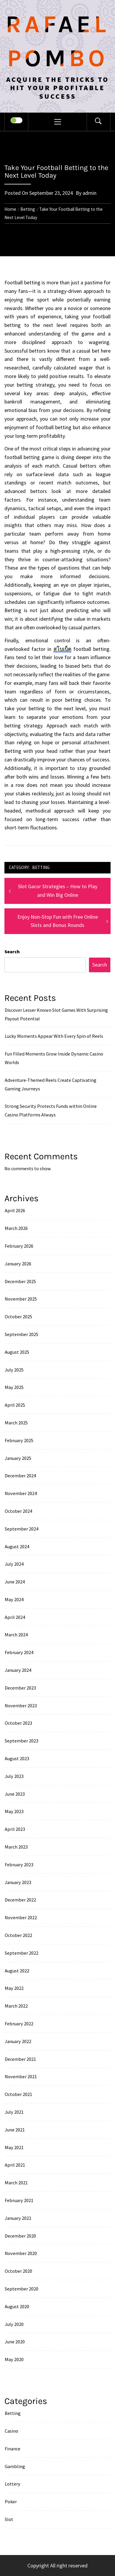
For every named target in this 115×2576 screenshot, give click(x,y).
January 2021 (18, 2218)
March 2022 (16, 2006)
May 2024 (14, 1599)
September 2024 (21, 1529)
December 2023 (20, 1688)
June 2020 (15, 2342)
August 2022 (17, 1971)
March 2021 (16, 2183)
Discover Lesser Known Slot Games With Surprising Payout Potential (56, 1014)
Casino (11, 2431)
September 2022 (21, 1953)
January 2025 (18, 1458)
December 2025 (20, 1281)
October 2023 (18, 1723)
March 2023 (16, 1847)
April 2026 (15, 1210)
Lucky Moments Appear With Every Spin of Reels (54, 1036)
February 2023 (19, 1864)
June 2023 (15, 1794)
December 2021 (20, 2059)
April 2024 (15, 1617)
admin (89, 192)
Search (12, 951)
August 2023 (17, 1758)
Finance (12, 2449)
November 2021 (21, 2076)
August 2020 (17, 2306)
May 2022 (14, 1988)
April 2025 (15, 1405)
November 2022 (21, 1917)
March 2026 (16, 1228)
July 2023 (14, 1776)
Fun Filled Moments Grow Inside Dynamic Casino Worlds (54, 1058)
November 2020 (21, 2253)
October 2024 (18, 1511)
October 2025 (18, 1316)
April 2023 (15, 1829)
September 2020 (21, 2289)
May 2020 (14, 2359)
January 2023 (18, 1882)
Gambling (15, 2466)
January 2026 (18, 1264)
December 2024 (20, 1476)
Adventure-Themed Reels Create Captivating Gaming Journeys (50, 1084)
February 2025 (19, 1440)
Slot (9, 2519)
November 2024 (21, 1493)
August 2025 (17, 1352)
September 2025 (21, 1334)
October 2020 (18, 2271)
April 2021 (15, 2165)
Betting (41, 867)
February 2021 (19, 2200)
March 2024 (16, 1635)
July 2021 (14, 2112)
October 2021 (18, 2094)
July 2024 (14, 1564)
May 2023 (14, 1811)
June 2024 (15, 1582)
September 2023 (21, 1741)
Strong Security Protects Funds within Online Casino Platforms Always (51, 1110)
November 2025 (21, 1299)
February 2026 (19, 1246)
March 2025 (16, 1423)
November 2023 (21, 1705)
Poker (11, 2501)
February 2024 (19, 1652)
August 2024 (17, 1546)
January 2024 (18, 1670)
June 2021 (15, 2130)
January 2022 (18, 2041)
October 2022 (18, 1935)
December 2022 (20, 1900)
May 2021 (14, 2147)
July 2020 (14, 2324)
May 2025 (14, 1387)
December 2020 (20, 2236)
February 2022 (19, 2024)
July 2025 (14, 1370)
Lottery (12, 2484)
